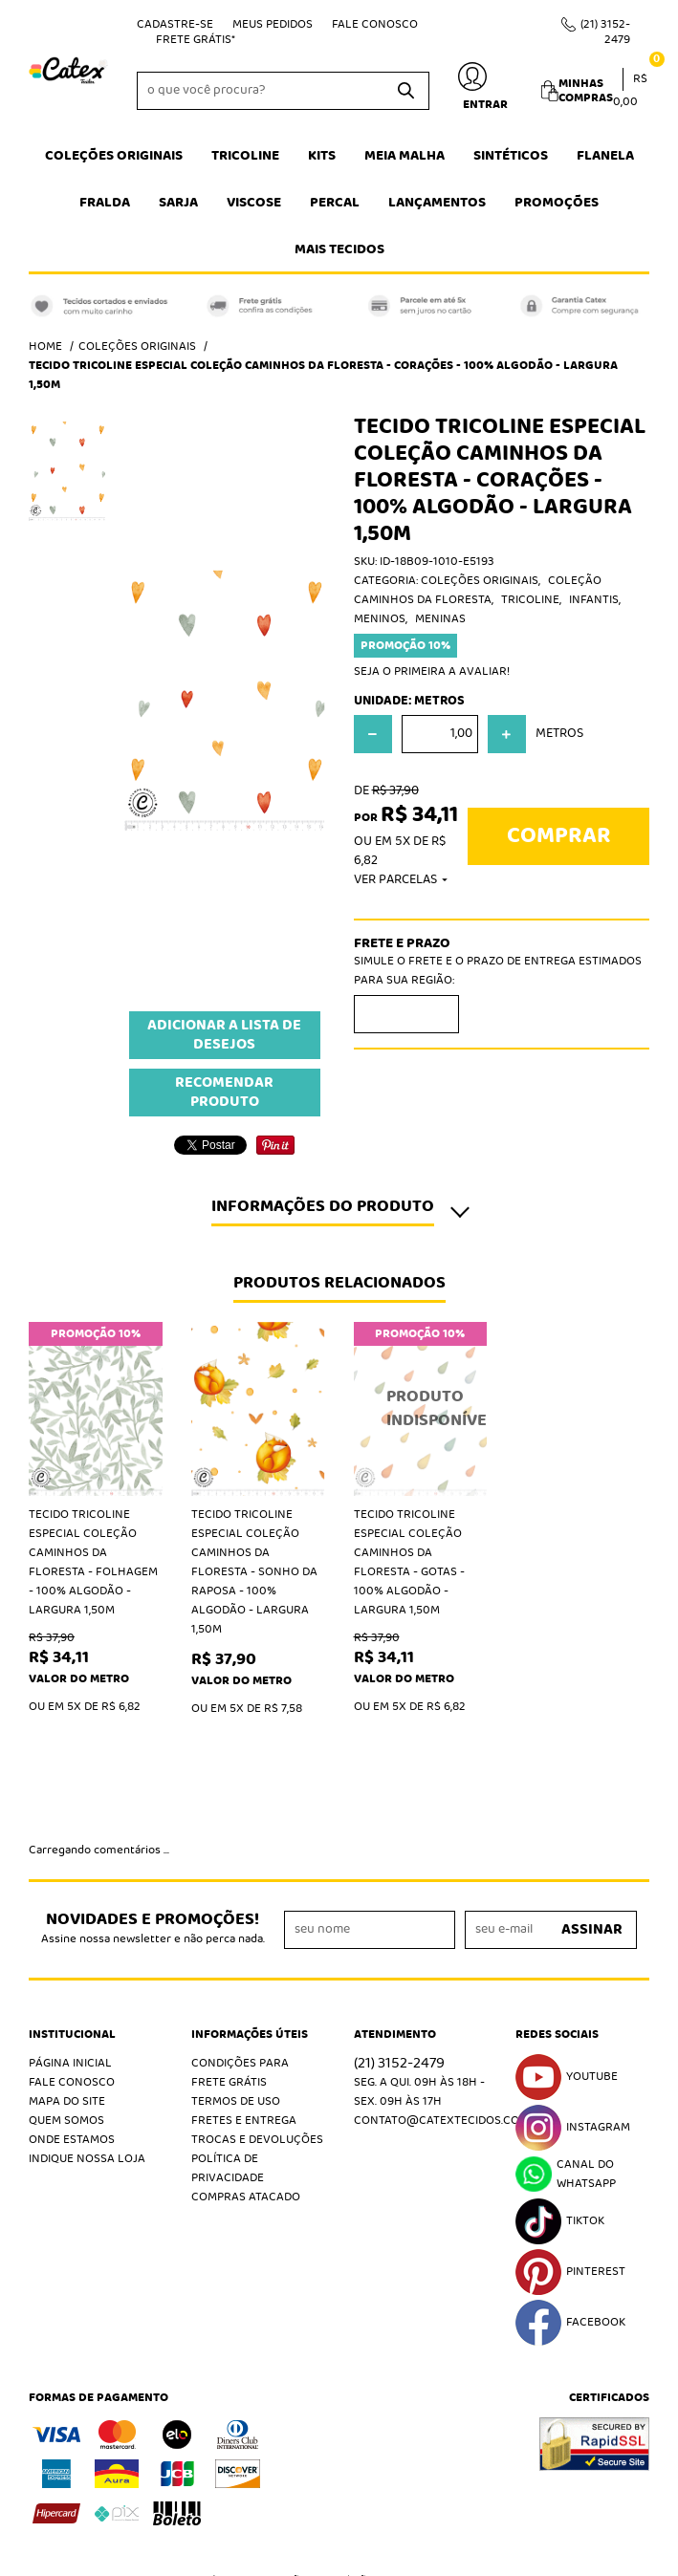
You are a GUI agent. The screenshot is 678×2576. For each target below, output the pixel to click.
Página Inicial (70, 1911)
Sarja (178, 202)
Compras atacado (245, 2045)
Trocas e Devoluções (257, 1988)
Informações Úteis (249, 1883)
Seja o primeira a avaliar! (432, 671)
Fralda (104, 202)
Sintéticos (510, 155)
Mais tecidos (339, 249)
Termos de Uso (235, 1949)
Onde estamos (72, 1988)
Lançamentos (437, 202)
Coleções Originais (114, 155)
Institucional (72, 1883)
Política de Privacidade (227, 2016)
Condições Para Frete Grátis (240, 1920)
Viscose (254, 202)
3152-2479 (605, 32)
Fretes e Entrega (243, 1968)
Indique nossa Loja (87, 2007)
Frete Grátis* (195, 40)
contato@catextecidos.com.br (450, 1968)
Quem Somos (66, 1968)
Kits (322, 155)
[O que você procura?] (405, 91)
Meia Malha (404, 155)
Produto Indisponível (421, 1409)
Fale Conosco (375, 24)
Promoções (556, 202)
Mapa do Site (67, 1949)
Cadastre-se (175, 24)
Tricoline (245, 155)
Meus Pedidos (272, 24)
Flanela (605, 155)
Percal (335, 202)
